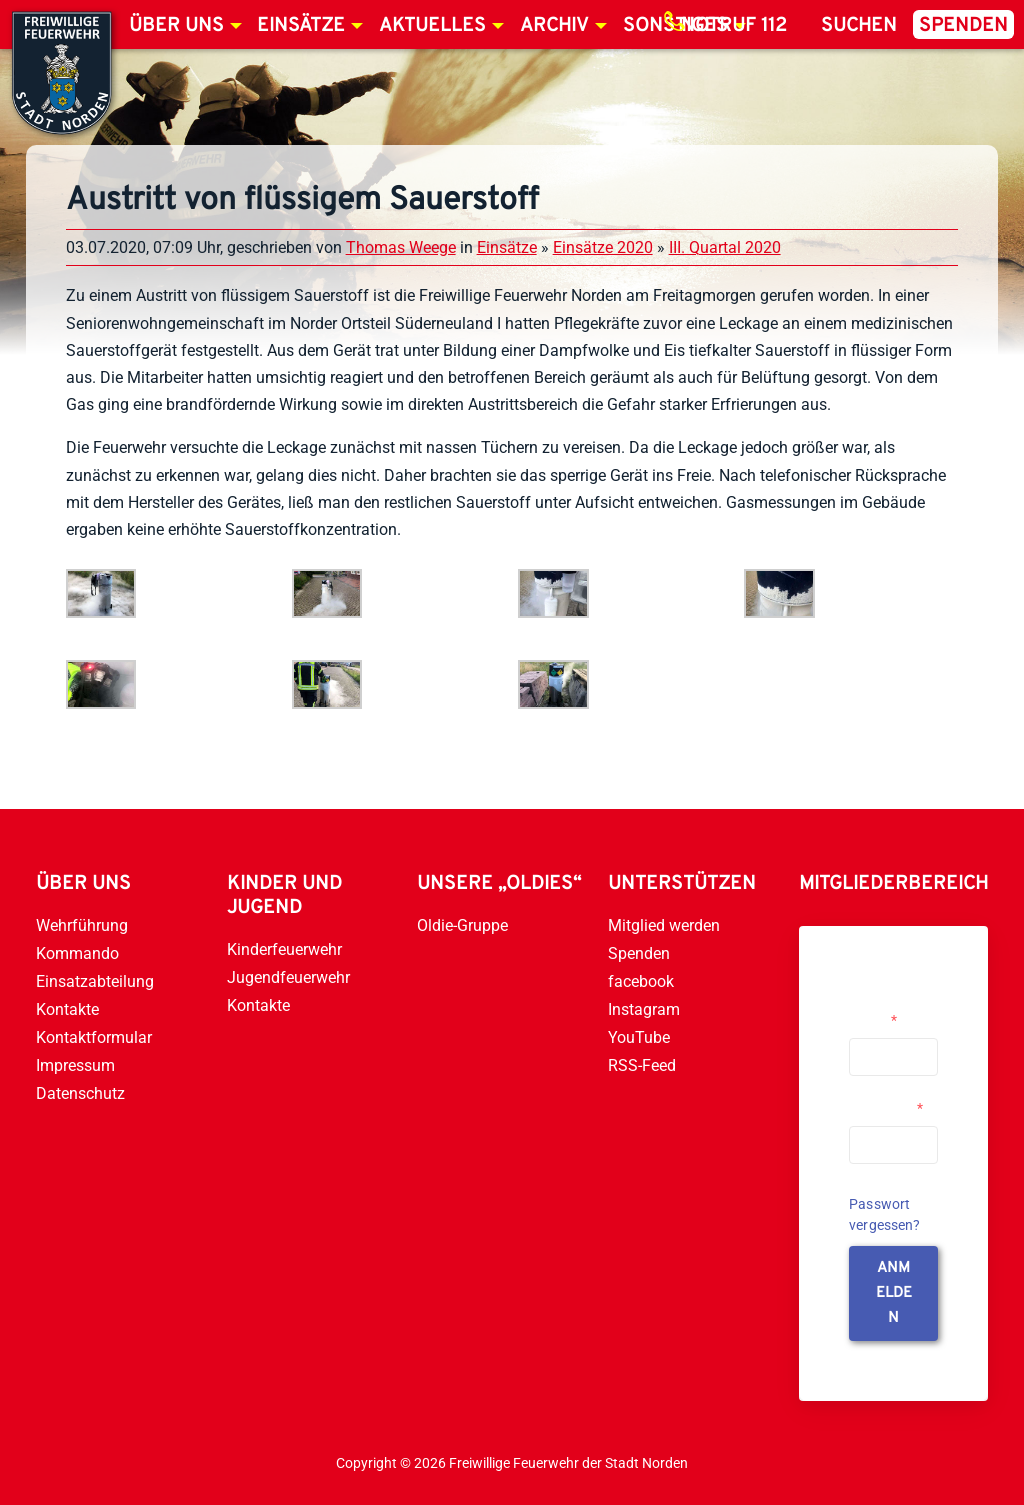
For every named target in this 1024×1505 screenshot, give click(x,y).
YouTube (639, 1037)
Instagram (644, 1009)
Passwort (886, 1108)
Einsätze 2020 (603, 247)
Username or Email (888, 1012)
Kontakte (67, 1009)
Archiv (554, 26)
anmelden (894, 1293)
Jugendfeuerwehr (288, 977)
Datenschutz (80, 1093)
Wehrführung (82, 925)
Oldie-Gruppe (462, 925)
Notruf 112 (734, 26)
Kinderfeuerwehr (284, 949)
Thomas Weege (401, 247)
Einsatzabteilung (95, 981)
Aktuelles (432, 26)
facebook (641, 981)
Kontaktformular (94, 1037)
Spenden (963, 26)
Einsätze (301, 26)
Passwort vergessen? (885, 1214)
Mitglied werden (664, 925)
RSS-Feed (642, 1065)
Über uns (176, 26)
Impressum (75, 1065)
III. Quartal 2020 (725, 247)
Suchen (859, 26)
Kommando (77, 953)
